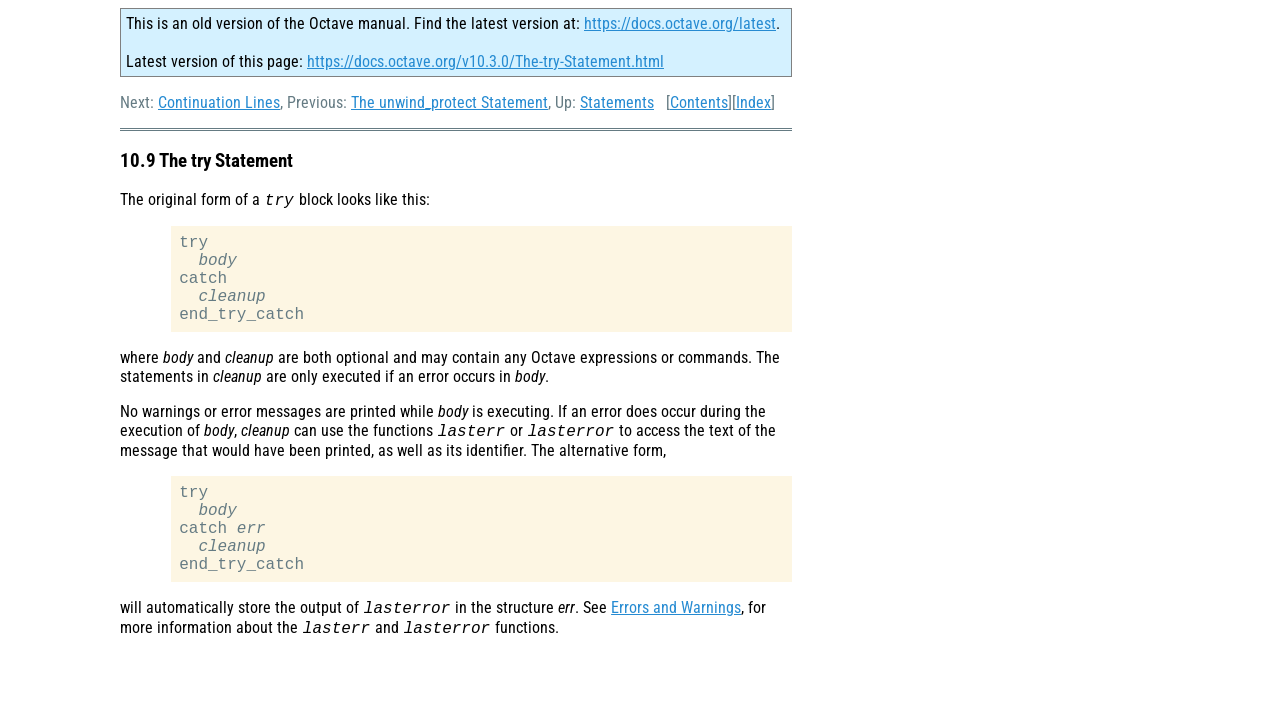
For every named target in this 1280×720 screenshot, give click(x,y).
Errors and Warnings (676, 653)
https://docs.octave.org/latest (680, 23)
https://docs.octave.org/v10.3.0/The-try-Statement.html (485, 61)
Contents (699, 102)
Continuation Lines (219, 102)
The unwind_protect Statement (449, 102)
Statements (617, 102)
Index (753, 102)
